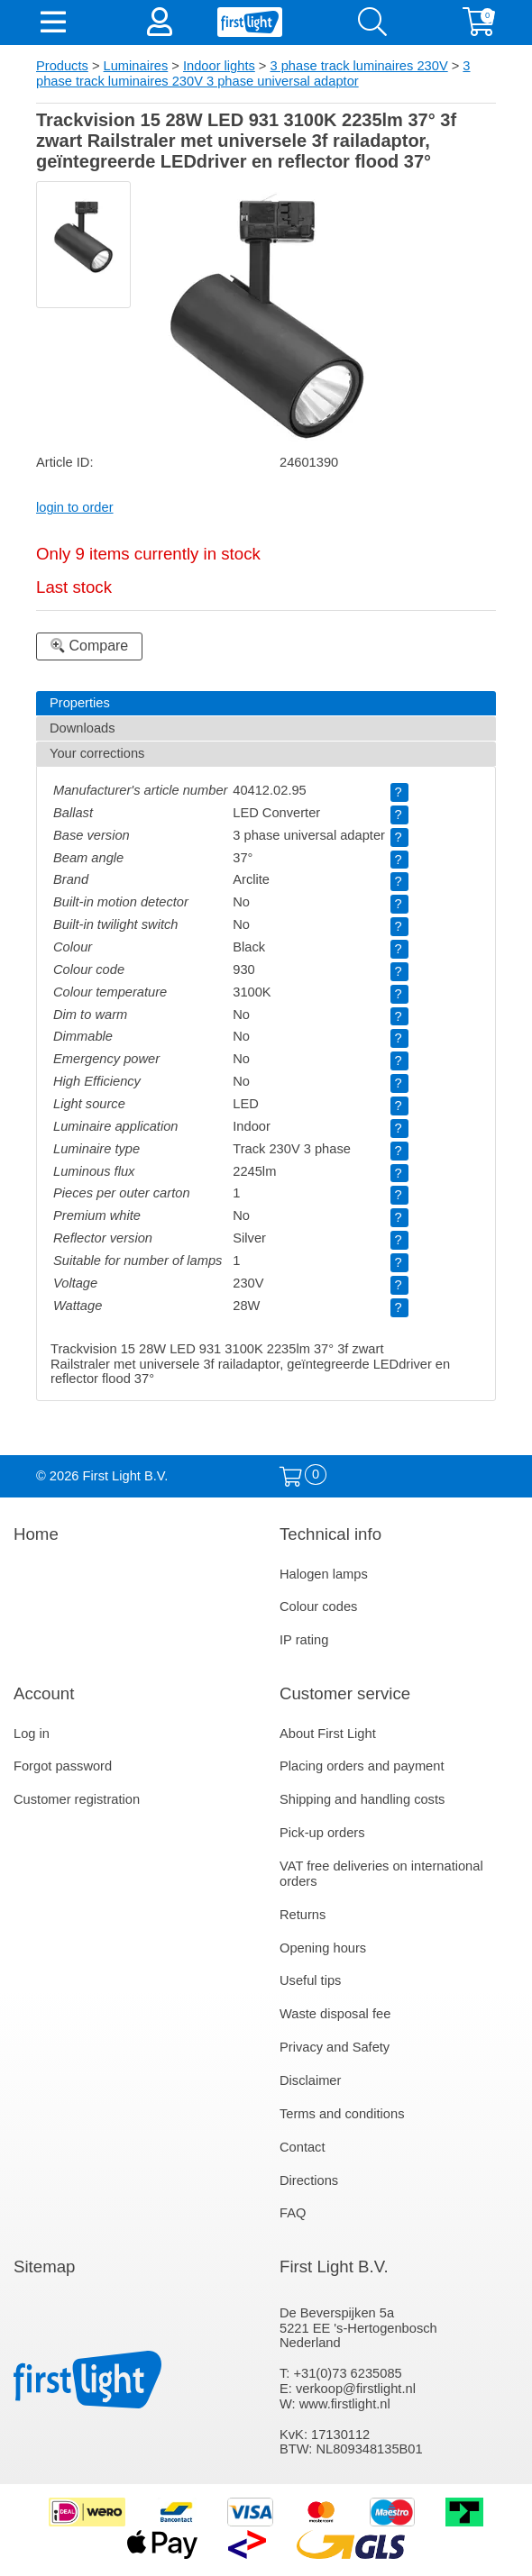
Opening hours (323, 1948)
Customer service (345, 1693)
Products (62, 66)
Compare (89, 645)
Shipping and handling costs (362, 1799)
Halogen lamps (324, 1574)
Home (36, 1534)
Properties (80, 703)
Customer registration (77, 1799)
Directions (309, 2180)
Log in (32, 1733)
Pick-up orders (322, 1832)
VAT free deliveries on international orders (381, 1874)
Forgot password (63, 1766)
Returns (303, 1914)
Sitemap (44, 2266)
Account (44, 1693)
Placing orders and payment (362, 1766)
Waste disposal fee (335, 2014)
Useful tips (310, 1980)
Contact (303, 2147)
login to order (75, 507)
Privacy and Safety (335, 2047)
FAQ (293, 2213)
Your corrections (97, 753)
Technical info (330, 1534)
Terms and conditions (342, 2114)
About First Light (328, 1733)
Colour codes (318, 1606)
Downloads (82, 728)
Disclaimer (310, 2080)
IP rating (304, 1640)
